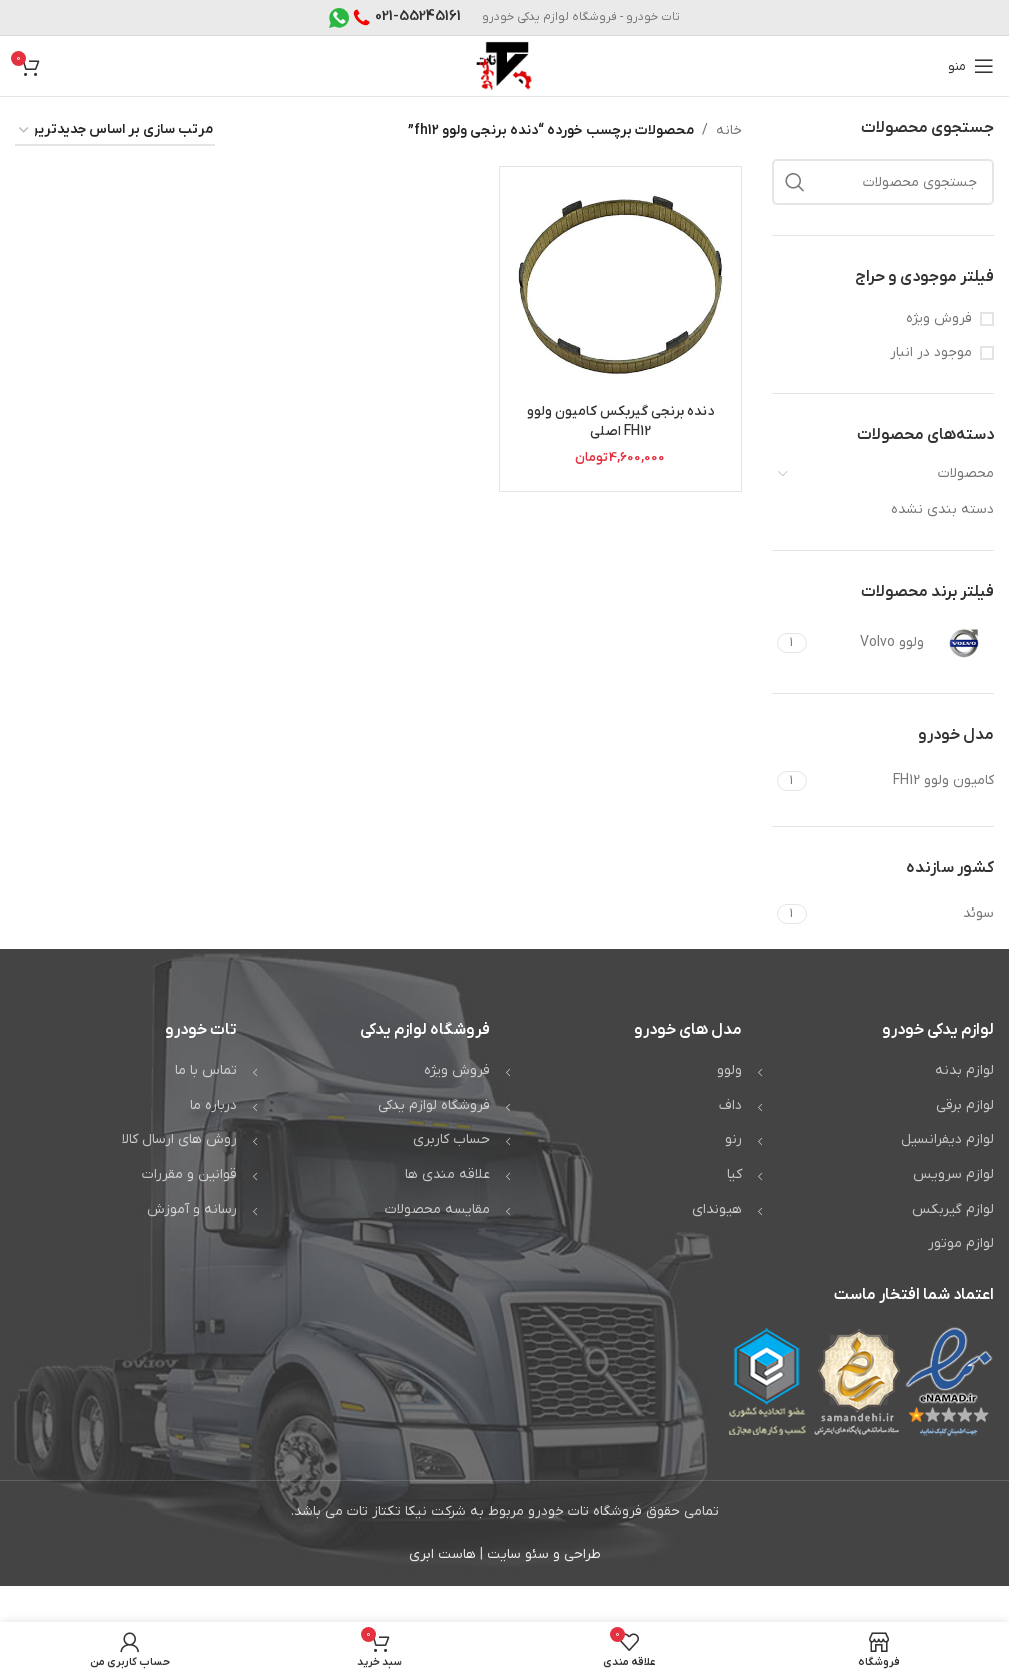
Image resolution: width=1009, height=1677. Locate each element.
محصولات (966, 473)
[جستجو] (883, 182)
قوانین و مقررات (189, 1174)
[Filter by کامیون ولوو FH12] (903, 781)
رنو (733, 1139)
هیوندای (717, 1209)
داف (730, 1105)
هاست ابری (442, 1554)
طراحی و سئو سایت (544, 1554)
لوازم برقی (965, 1105)
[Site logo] (504, 65)
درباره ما (213, 1105)
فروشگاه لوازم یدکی (434, 1105)
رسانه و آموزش (192, 1209)
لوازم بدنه (964, 1070)
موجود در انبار (931, 352)
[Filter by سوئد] (903, 914)
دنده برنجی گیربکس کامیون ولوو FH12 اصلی (620, 421)
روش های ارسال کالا (179, 1139)
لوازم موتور (961, 1243)
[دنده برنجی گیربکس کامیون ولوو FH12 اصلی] (620, 287)
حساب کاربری (451, 1139)
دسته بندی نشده (942, 509)
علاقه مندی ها (447, 1174)
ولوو (729, 1070)
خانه (729, 130)
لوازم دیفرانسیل (947, 1139)
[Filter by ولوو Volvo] (903, 643)
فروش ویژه (939, 318)
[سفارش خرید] (115, 131)
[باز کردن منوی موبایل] (971, 66)
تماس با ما (206, 1070)
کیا (734, 1174)
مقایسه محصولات (437, 1209)
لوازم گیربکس (953, 1209)
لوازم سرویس (953, 1174)
